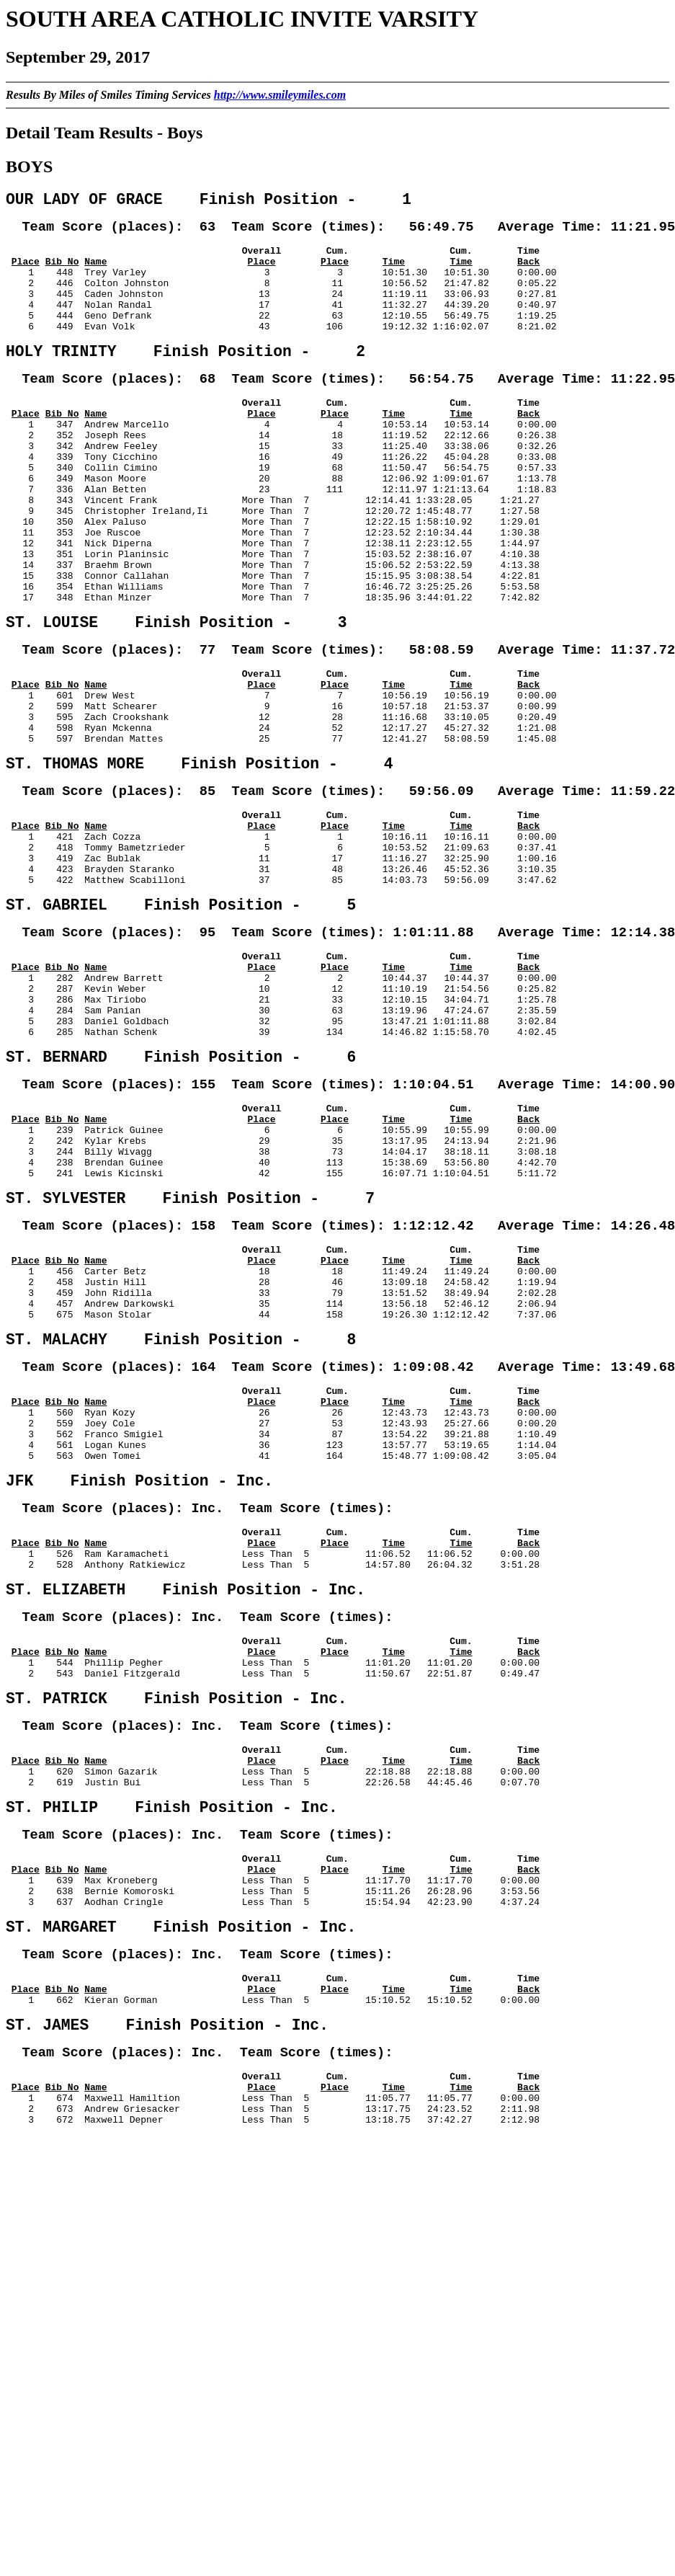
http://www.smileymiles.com (280, 95)
